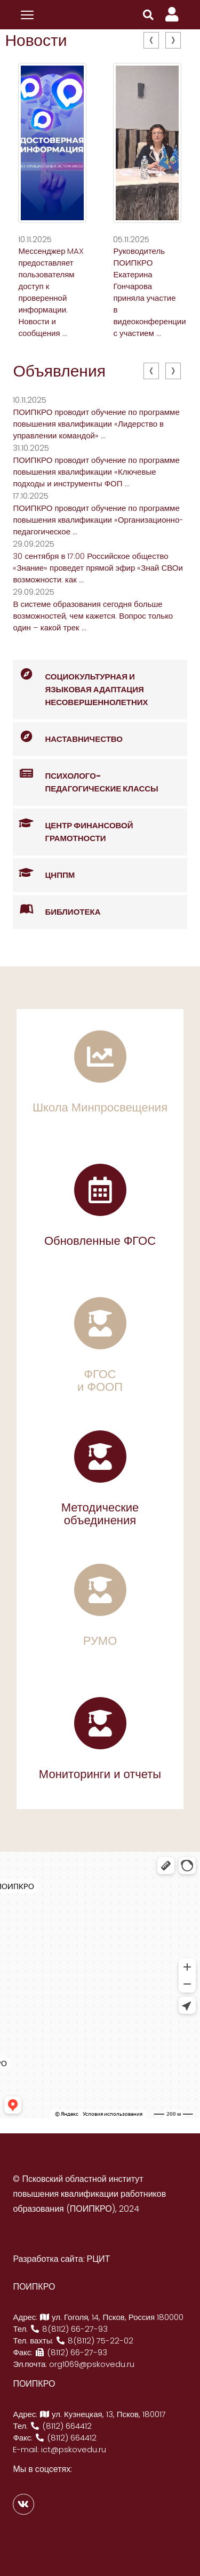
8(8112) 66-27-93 (69, 2328)
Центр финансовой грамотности (73, 826)
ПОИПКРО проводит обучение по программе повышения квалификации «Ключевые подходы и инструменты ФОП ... (96, 471)
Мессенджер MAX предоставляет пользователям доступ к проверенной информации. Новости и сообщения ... (51, 292)
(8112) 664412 (61, 2425)
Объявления (59, 371)
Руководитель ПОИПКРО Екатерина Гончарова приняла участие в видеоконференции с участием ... (149, 292)
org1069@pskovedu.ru (91, 2364)
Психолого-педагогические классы (85, 776)
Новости (36, 40)
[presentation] (151, 40)
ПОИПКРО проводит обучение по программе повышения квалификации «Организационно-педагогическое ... (98, 519)
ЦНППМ (44, 873)
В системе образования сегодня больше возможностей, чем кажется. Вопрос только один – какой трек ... (93, 615)
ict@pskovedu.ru (73, 2449)
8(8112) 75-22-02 (94, 2340)
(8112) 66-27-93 (71, 2352)
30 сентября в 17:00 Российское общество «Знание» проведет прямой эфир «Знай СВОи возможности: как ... (97, 567)
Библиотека (56, 910)
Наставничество (68, 737)
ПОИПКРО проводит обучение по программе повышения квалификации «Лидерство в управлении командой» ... (96, 423)
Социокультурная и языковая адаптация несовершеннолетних (80, 684)
